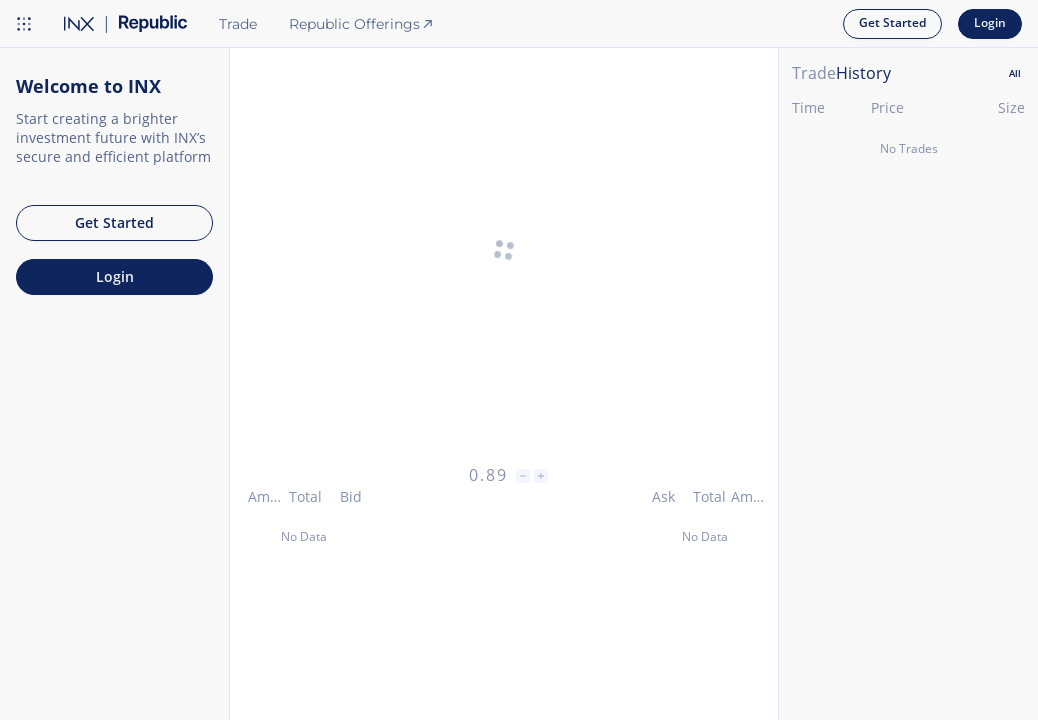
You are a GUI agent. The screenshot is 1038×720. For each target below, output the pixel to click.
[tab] (1015, 74)
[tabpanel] (908, 405)
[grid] (908, 423)
